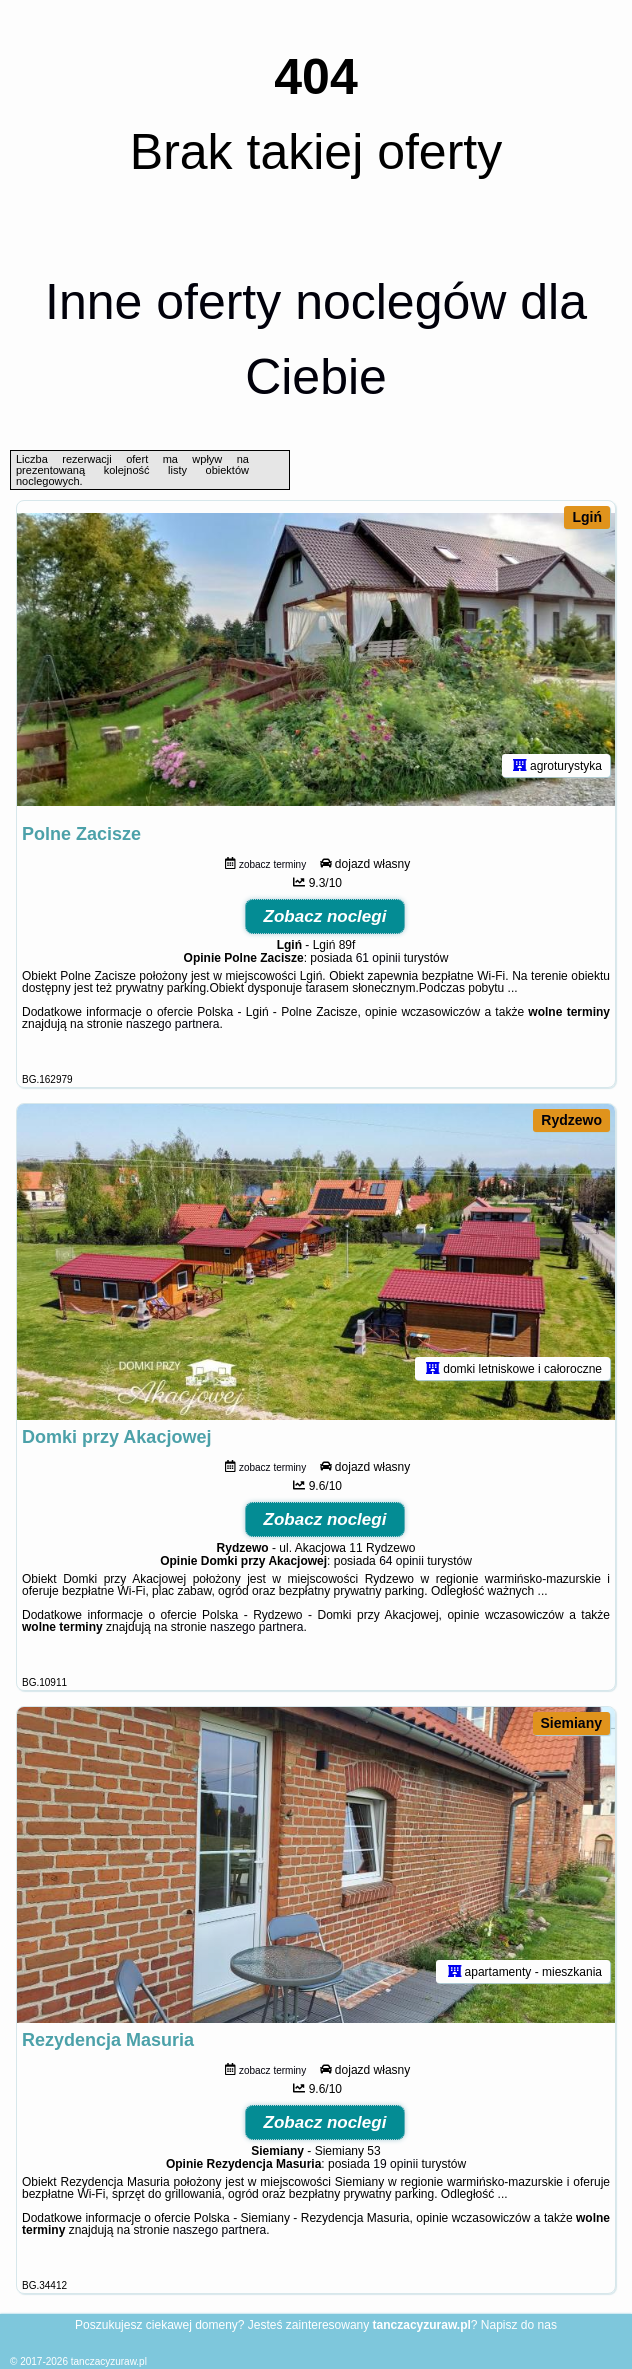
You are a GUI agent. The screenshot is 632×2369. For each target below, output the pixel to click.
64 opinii (401, 1561)
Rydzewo (571, 1120)
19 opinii (395, 2164)
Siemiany (571, 1723)
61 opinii (378, 958)
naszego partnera (172, 1024)
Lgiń (587, 517)
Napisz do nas (519, 2325)
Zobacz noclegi (325, 916)
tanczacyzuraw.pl (109, 2361)
